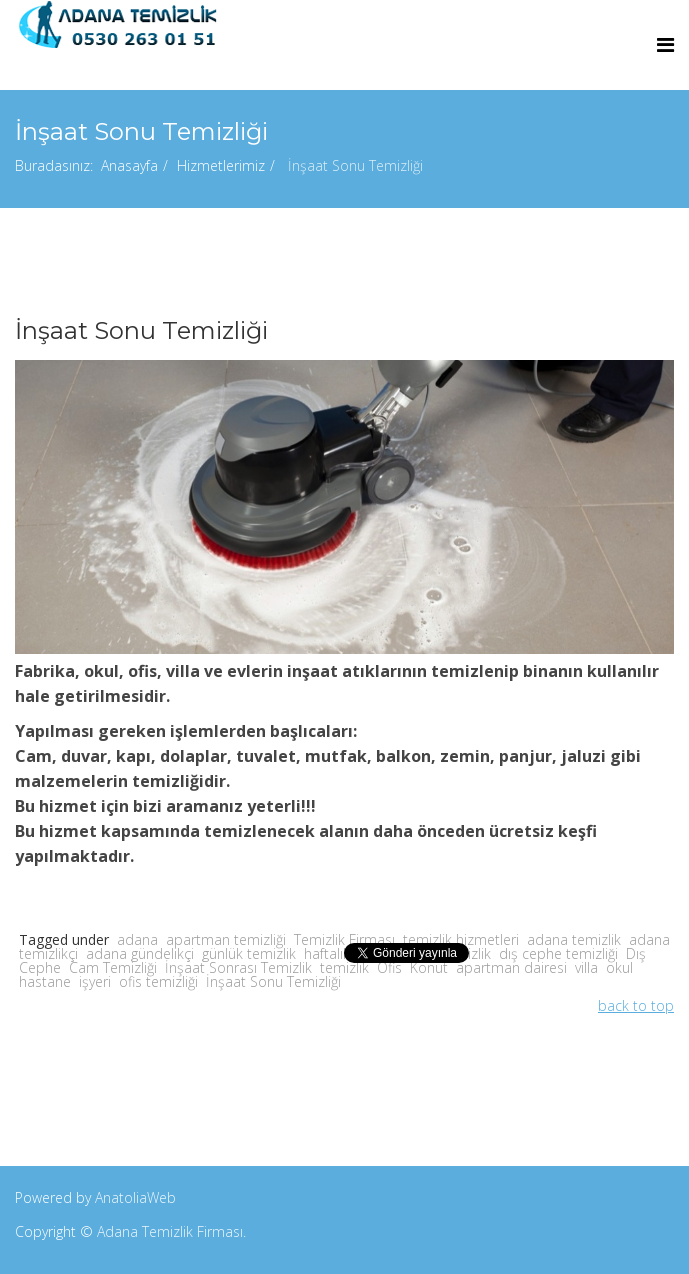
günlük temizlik (249, 953)
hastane (45, 981)
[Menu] (665, 45)
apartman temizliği (226, 939)
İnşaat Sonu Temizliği (273, 981)
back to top (636, 1005)
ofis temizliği (158, 981)
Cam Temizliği (113, 967)
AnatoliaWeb (135, 1197)
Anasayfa (129, 165)
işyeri (95, 981)
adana (137, 939)
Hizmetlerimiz (221, 165)
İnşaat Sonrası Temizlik (238, 967)
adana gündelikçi (140, 953)
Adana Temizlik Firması (170, 1231)
